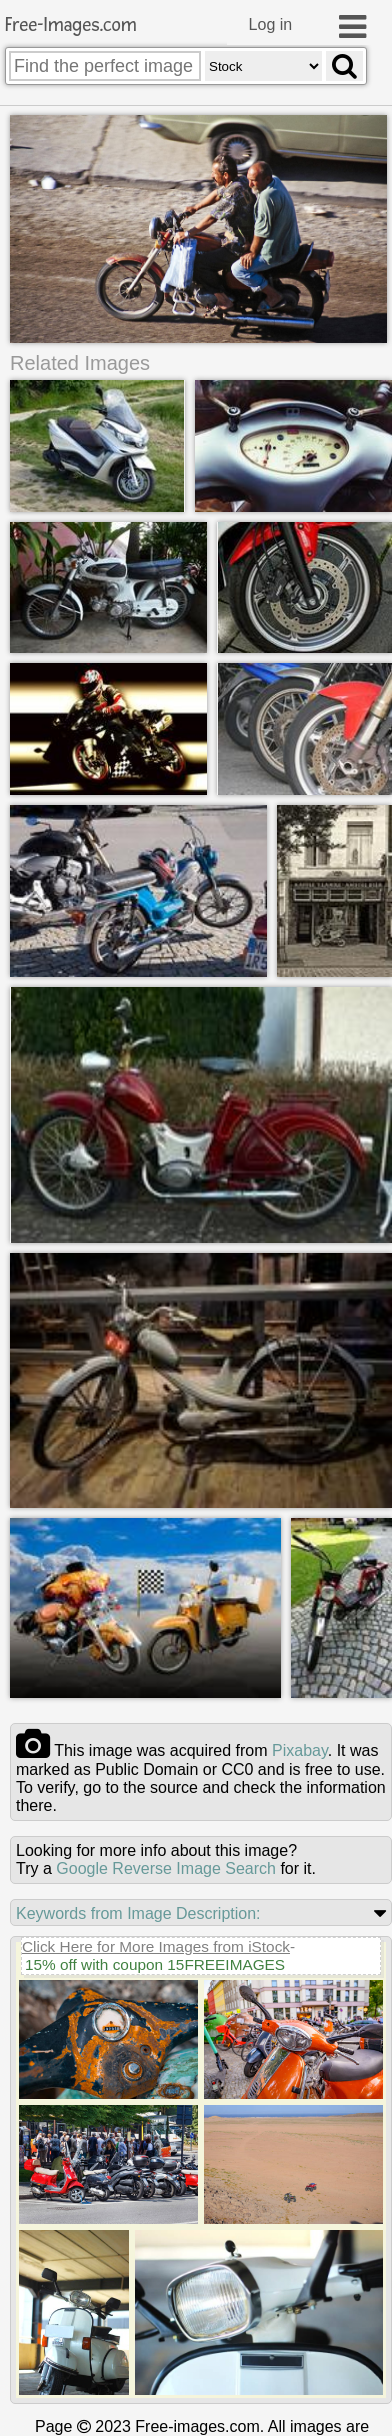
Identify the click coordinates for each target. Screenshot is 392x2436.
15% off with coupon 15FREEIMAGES (155, 1965)
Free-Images (71, 25)
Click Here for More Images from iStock (156, 1947)
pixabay (300, 1751)
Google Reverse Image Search (166, 1869)
